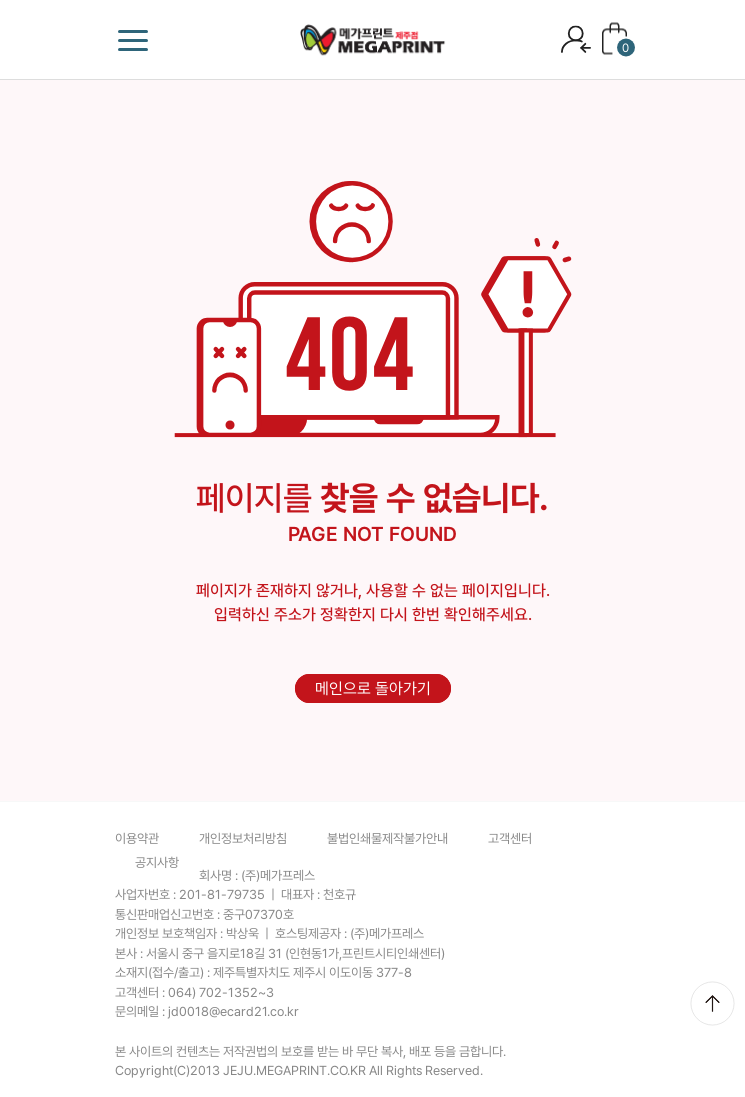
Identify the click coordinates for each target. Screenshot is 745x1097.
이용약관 (137, 838)
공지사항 (157, 862)
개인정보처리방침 (243, 838)
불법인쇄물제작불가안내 (387, 838)
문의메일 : (207, 1011)
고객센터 (510, 838)
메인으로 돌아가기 (373, 688)
